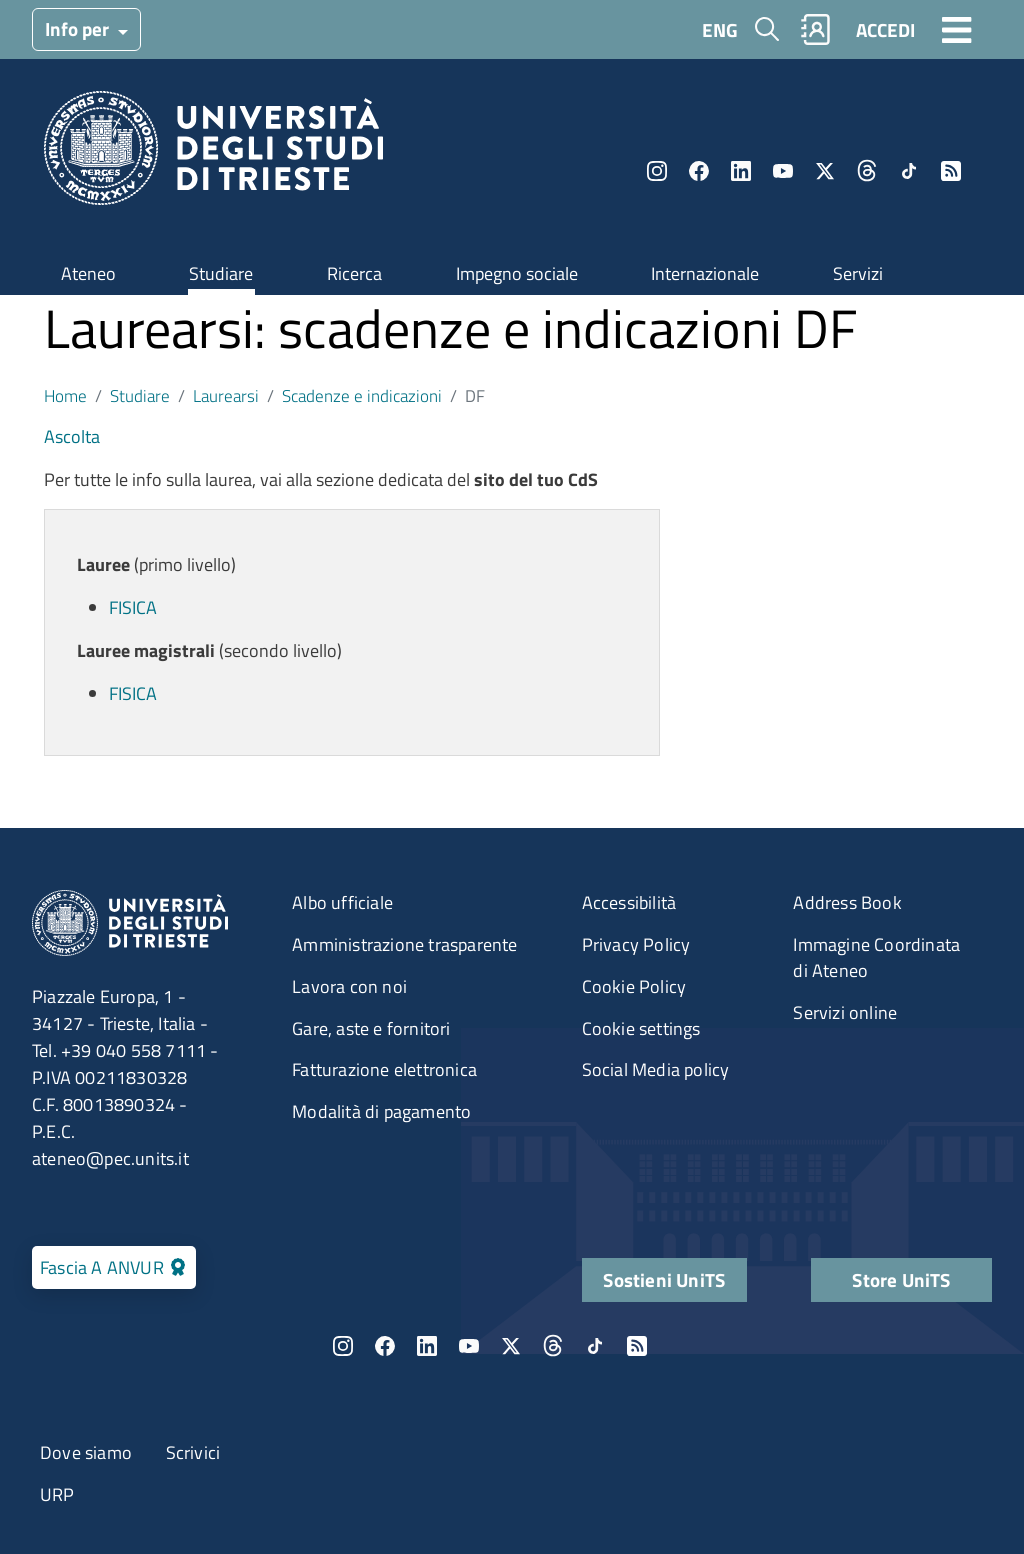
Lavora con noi (349, 986)
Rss (951, 171)
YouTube (783, 171)
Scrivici (193, 1452)
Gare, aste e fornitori (371, 1028)
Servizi (858, 273)
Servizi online (845, 1012)
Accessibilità (629, 902)
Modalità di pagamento (381, 1111)
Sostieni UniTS (664, 1279)
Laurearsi (226, 395)
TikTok (909, 171)
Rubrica (816, 29)
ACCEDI (885, 29)
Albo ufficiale (342, 902)
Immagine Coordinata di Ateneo (876, 957)
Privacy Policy (636, 944)
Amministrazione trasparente (404, 944)
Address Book (847, 902)
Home (65, 395)
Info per (79, 28)
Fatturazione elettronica (384, 1069)
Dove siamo (86, 1452)
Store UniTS (901, 1279)
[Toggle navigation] (957, 29)
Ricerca (354, 273)
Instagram (657, 171)
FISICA (133, 607)
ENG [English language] (720, 29)
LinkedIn (741, 171)
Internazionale (705, 273)
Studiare (221, 273)
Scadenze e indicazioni (362, 395)
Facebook (699, 171)
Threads (867, 171)
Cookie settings (641, 1028)
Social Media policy (656, 1069)
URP (57, 1494)
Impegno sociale (517, 273)
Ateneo (88, 273)
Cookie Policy (634, 986)
